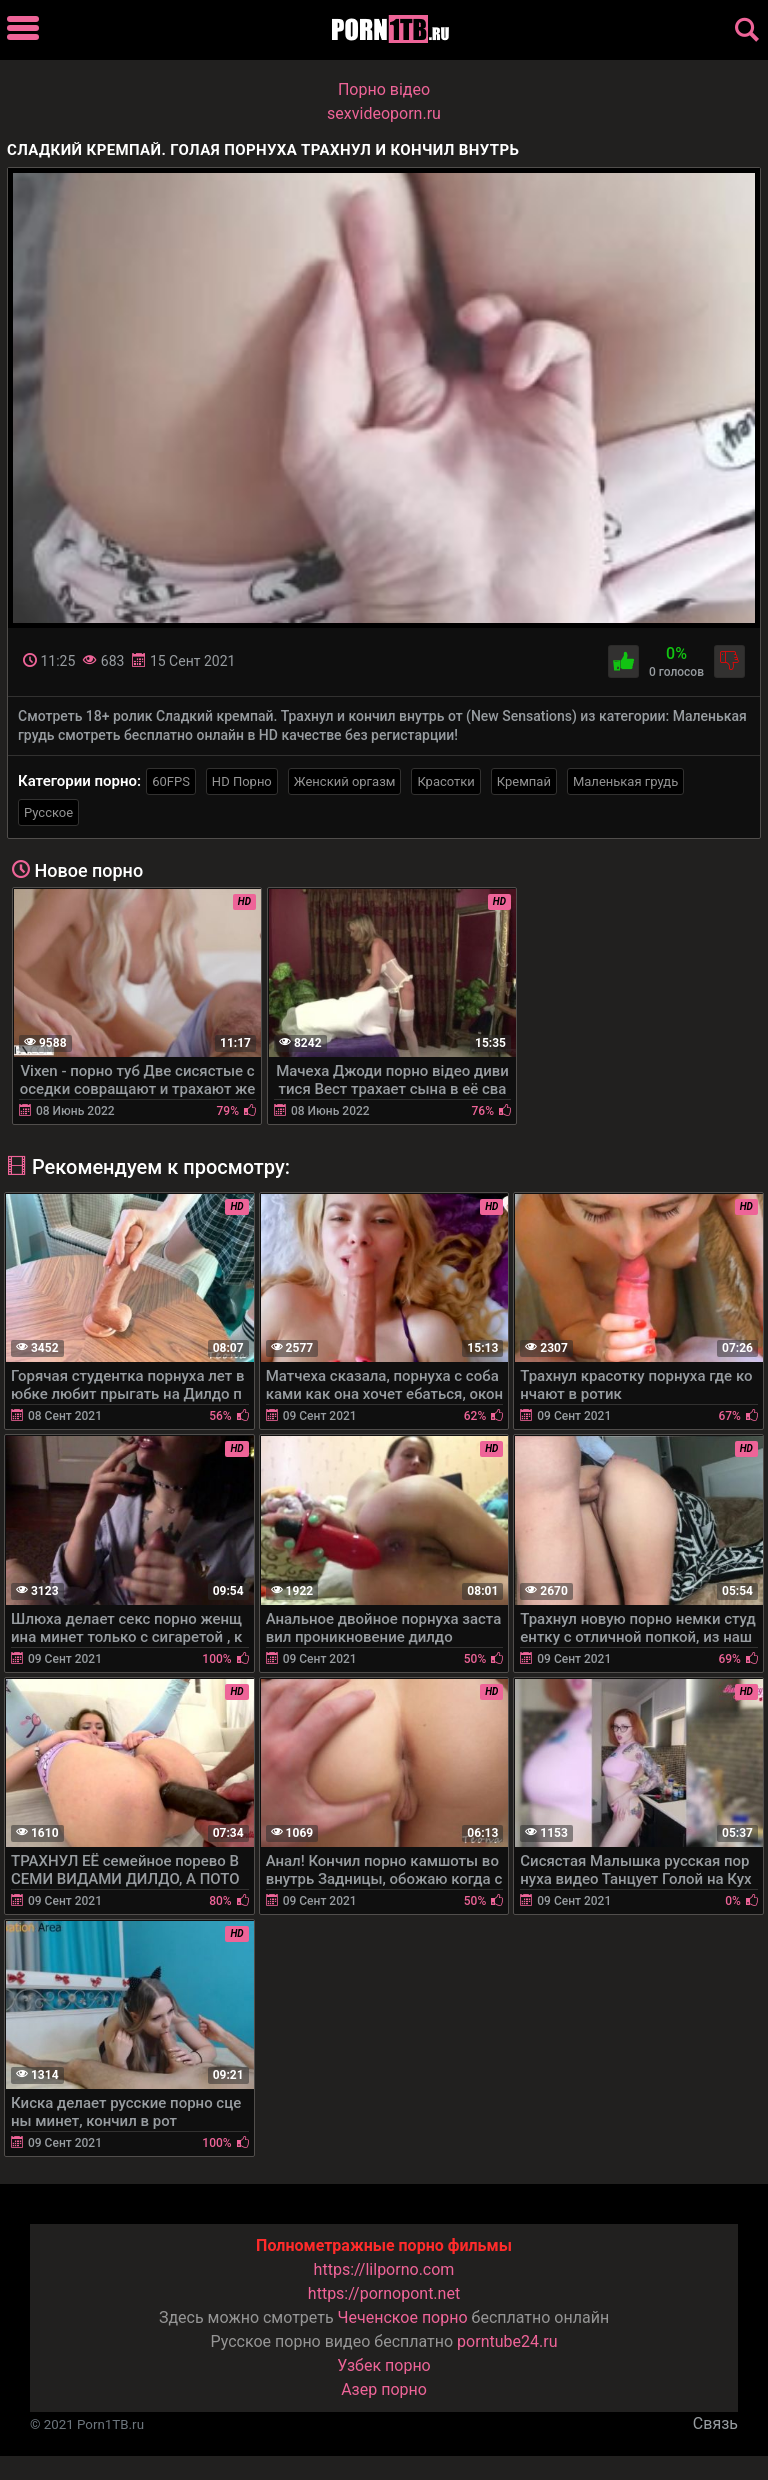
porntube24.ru (507, 2341)
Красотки (445, 781)
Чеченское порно (403, 2317)
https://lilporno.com (384, 2269)
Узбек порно (384, 2365)
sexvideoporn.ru (384, 113)
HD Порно (242, 781)
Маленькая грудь (625, 781)
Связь (715, 2423)
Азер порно (384, 2389)
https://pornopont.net (384, 2293)
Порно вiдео (384, 89)
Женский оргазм (345, 781)
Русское (48, 812)
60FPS (171, 781)
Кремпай (524, 781)
